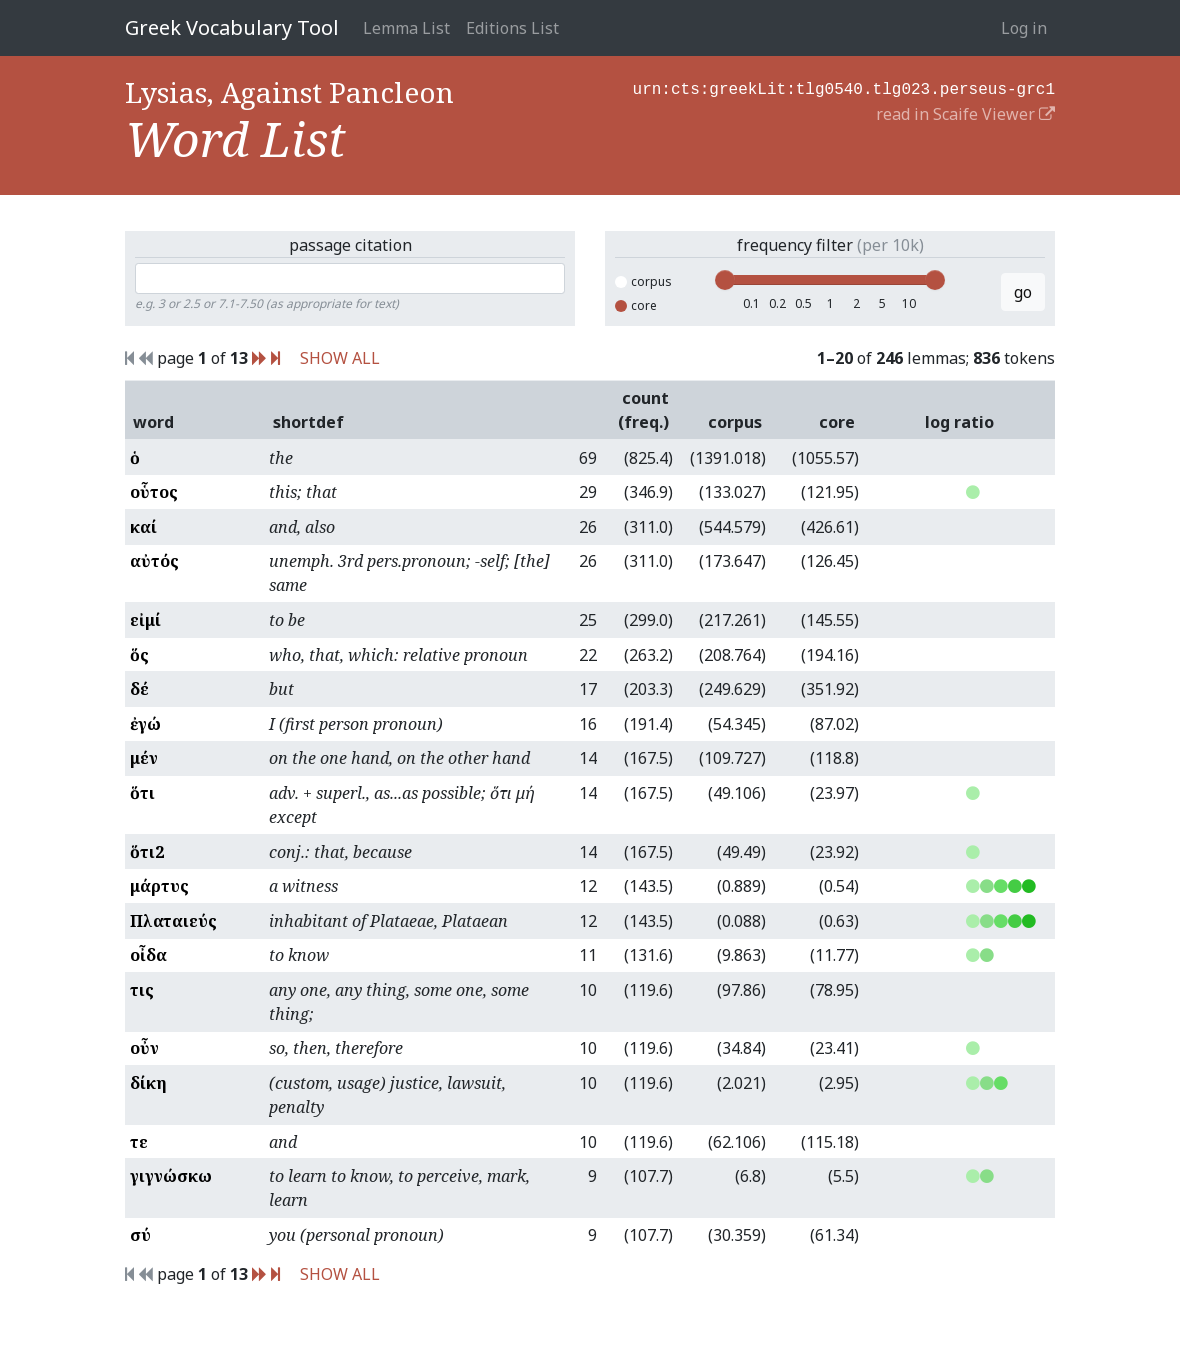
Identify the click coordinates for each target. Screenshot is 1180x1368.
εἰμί (145, 620)
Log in (1024, 28)
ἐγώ (145, 724)
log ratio (959, 422)
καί (143, 527)
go (1023, 292)
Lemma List (406, 28)
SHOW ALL (340, 358)
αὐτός (154, 561)
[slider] (725, 280)
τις (142, 990)
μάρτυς (159, 886)
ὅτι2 (147, 852)
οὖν (144, 1048)
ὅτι (142, 793)
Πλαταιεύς (173, 921)
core (636, 305)
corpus (643, 281)
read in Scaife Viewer (965, 112)
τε (139, 1142)
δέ (139, 689)
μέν (144, 758)
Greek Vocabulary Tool (232, 27)
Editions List (512, 28)
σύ (140, 1235)
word (153, 422)
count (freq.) (643, 410)
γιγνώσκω (171, 1176)
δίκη (148, 1083)
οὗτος (154, 492)
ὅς (139, 655)
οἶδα (148, 955)
